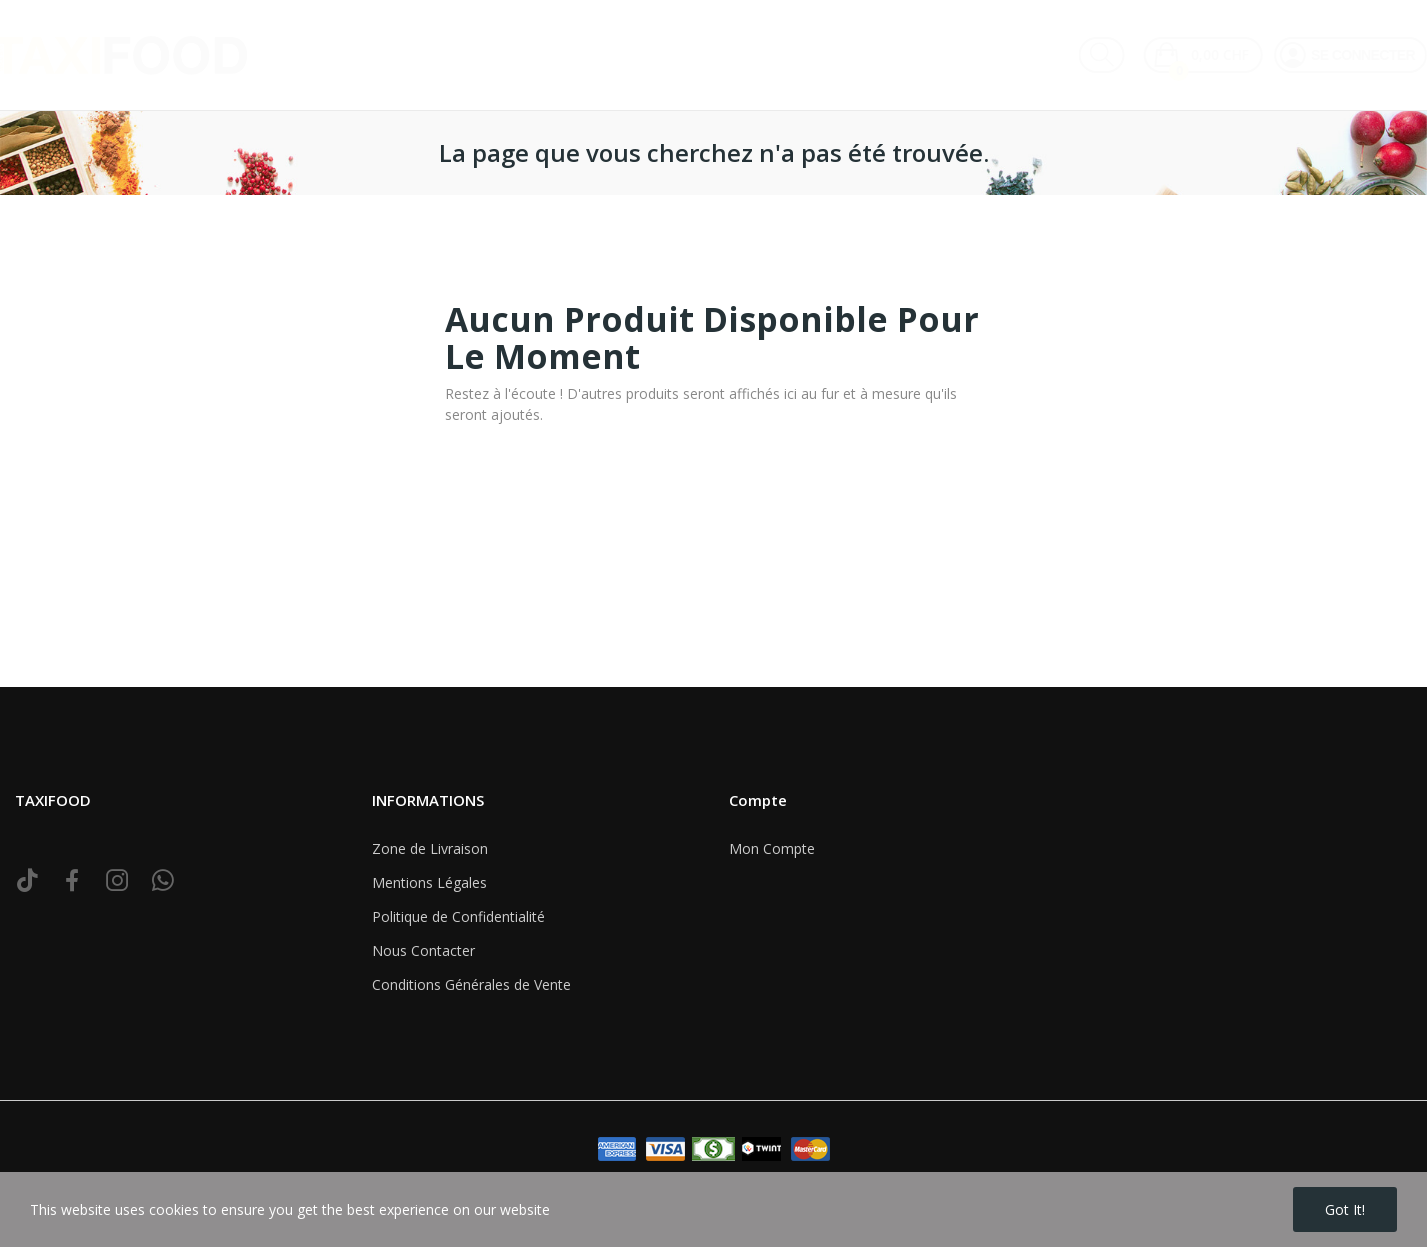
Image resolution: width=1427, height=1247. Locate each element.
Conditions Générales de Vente (471, 984)
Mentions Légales (429, 882)
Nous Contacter (423, 950)
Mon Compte (772, 848)
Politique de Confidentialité (458, 916)
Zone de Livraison (430, 848)
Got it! (1345, 1209)
